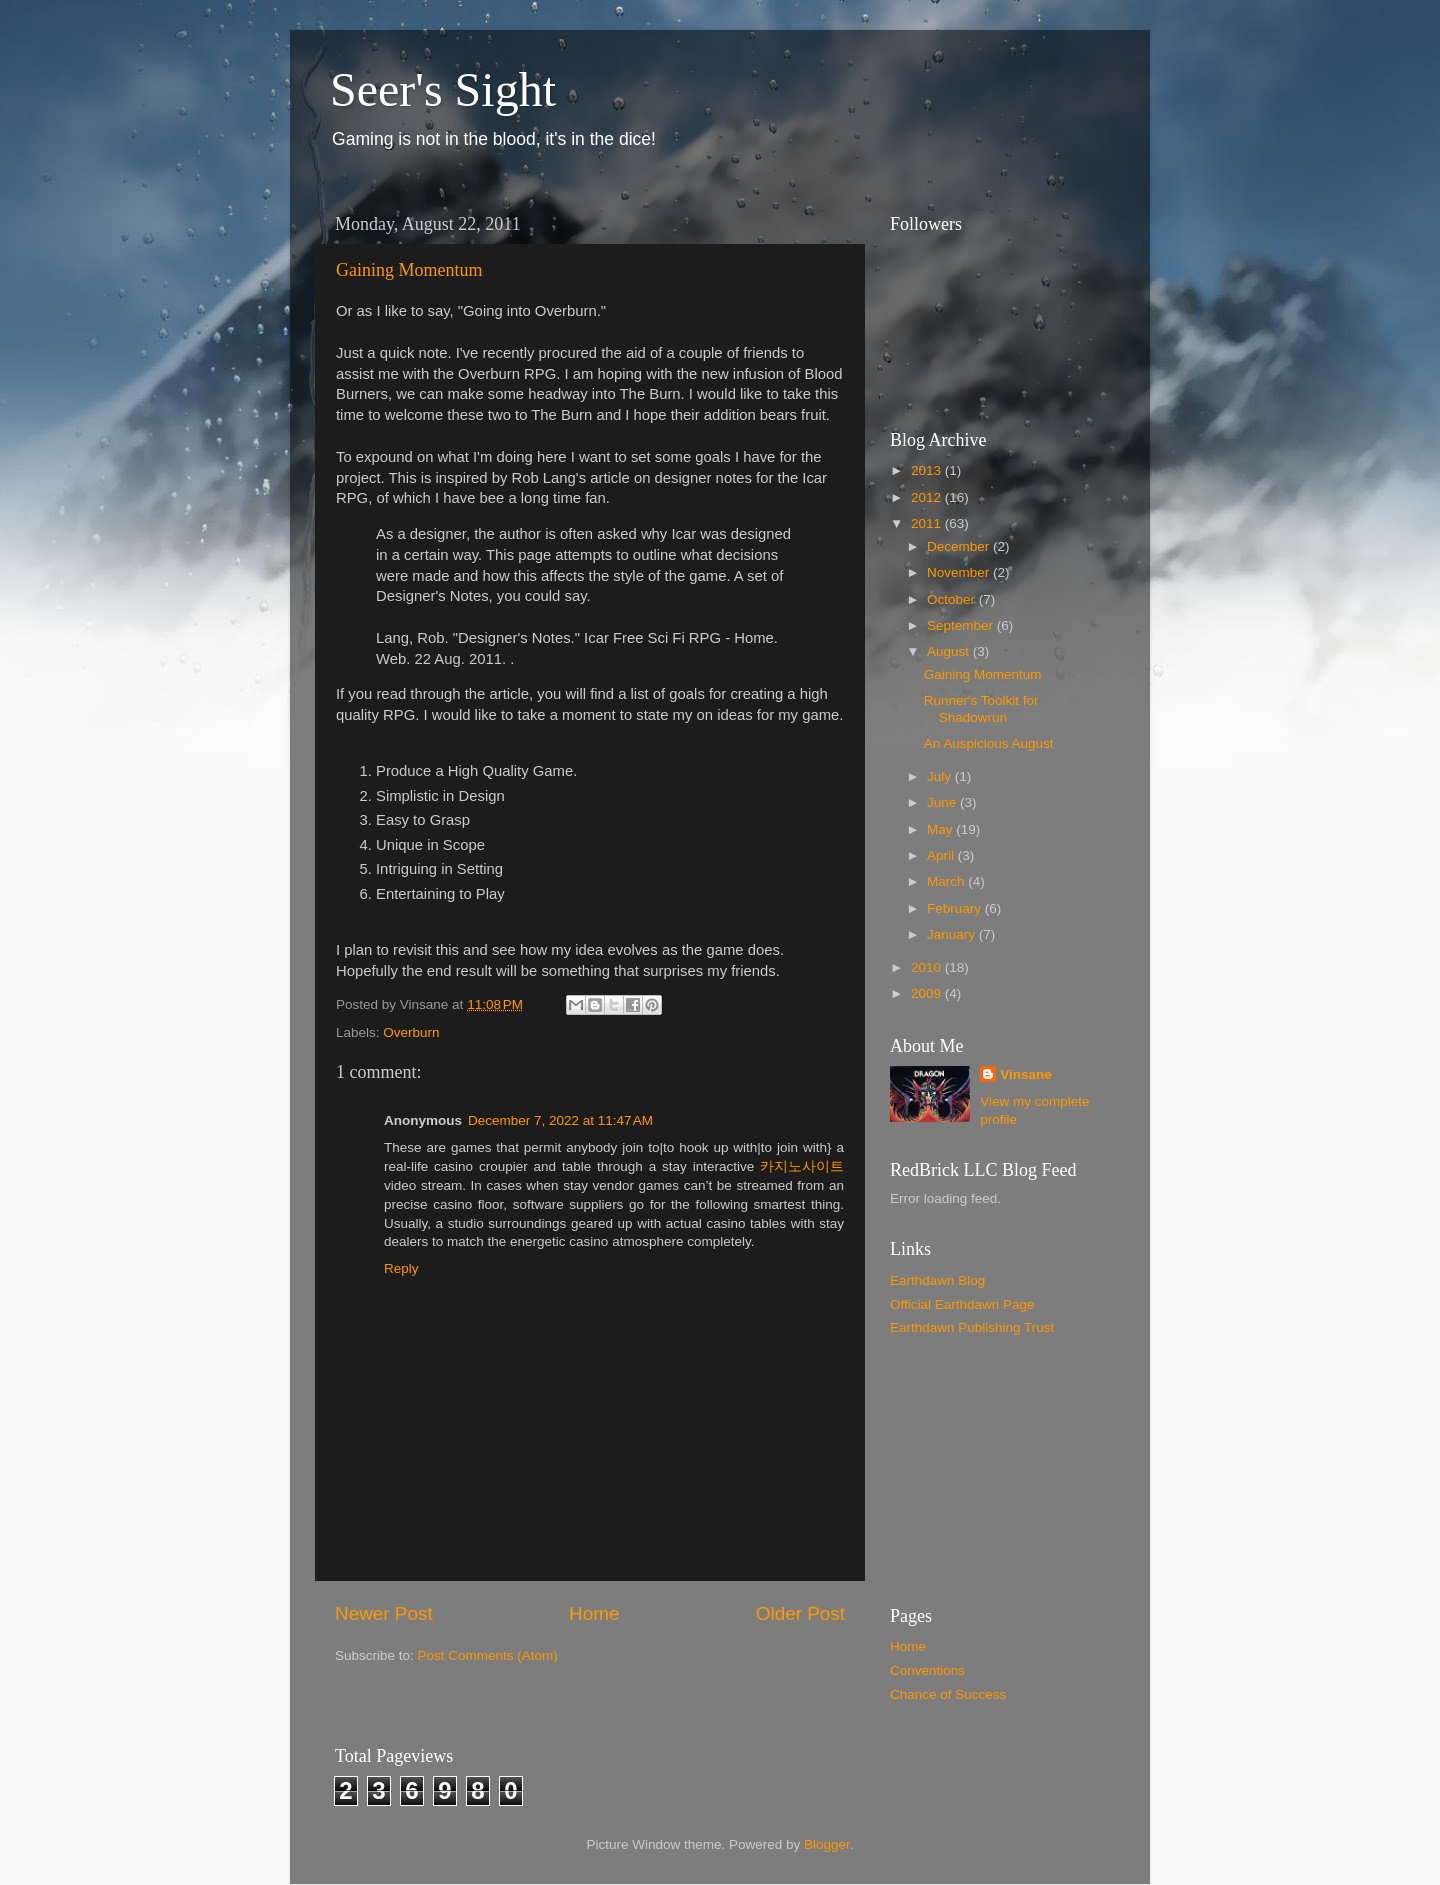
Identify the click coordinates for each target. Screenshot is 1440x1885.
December (960, 546)
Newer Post (384, 1613)
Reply (401, 1268)
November (960, 572)
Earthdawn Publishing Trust (972, 1327)
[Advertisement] (990, 1470)
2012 (928, 497)
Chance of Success (948, 1694)
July (941, 776)
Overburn (411, 1032)
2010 (928, 967)
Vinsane (1026, 1074)
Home (594, 1613)
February (956, 908)
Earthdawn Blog (937, 1280)
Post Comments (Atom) (488, 1655)
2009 (928, 993)
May (941, 829)
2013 (928, 470)
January (953, 934)
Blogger (827, 1844)
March (947, 881)
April (942, 855)
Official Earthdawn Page (962, 1304)
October (953, 599)
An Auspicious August (989, 743)
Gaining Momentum (409, 270)
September (962, 625)
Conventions (927, 1670)
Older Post (800, 1613)
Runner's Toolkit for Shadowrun (981, 708)
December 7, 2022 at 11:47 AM (560, 1120)
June (943, 802)
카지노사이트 (802, 1166)
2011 (928, 523)
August (950, 651)
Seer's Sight (443, 89)
